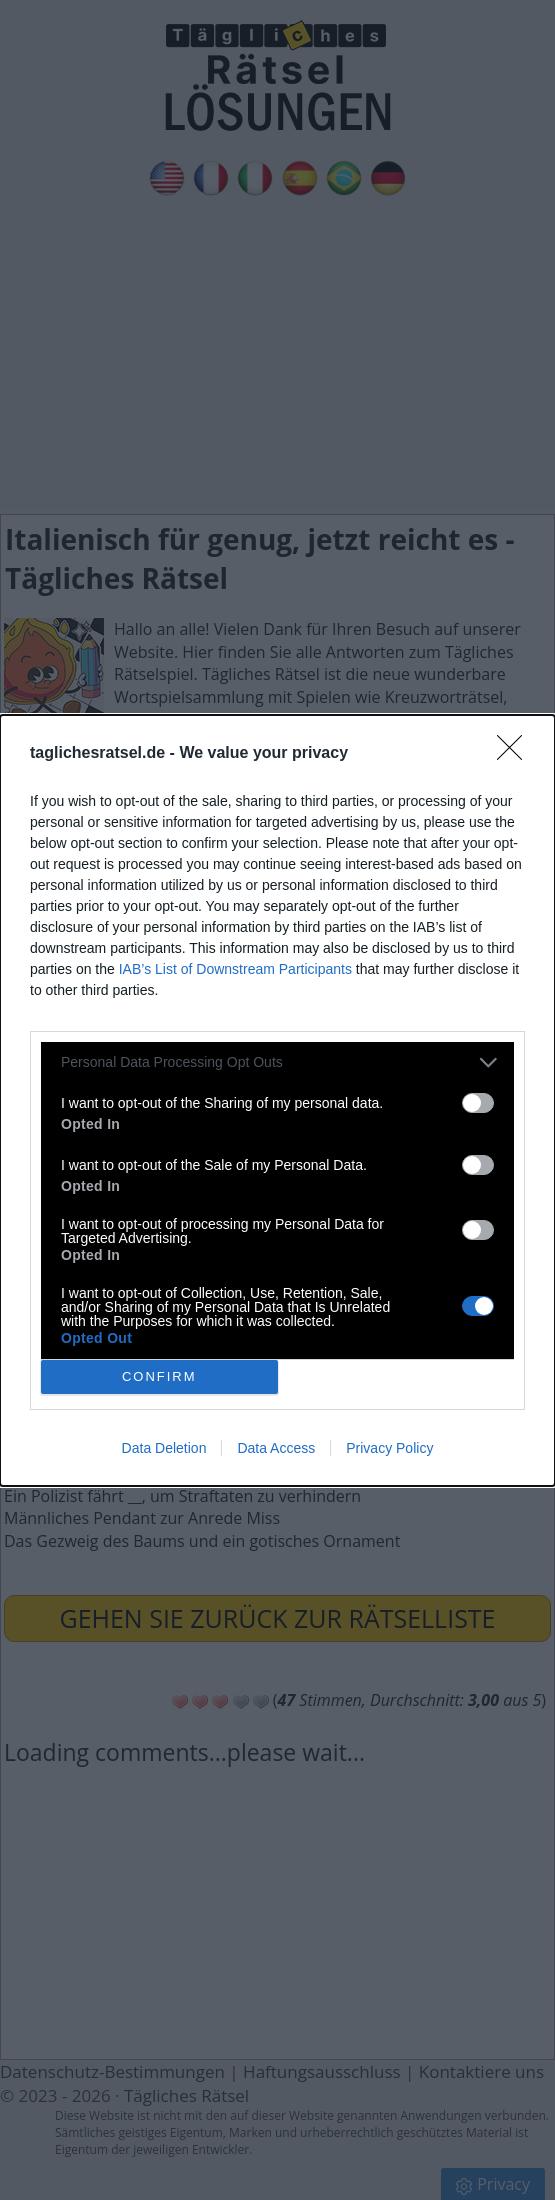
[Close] (516, 754)
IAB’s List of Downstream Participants (235, 969)
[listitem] (277, 1062)
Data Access (276, 1448)
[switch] (478, 1103)
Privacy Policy (389, 1448)
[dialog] (277, 1100)
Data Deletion (164, 1448)
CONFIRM (159, 1375)
